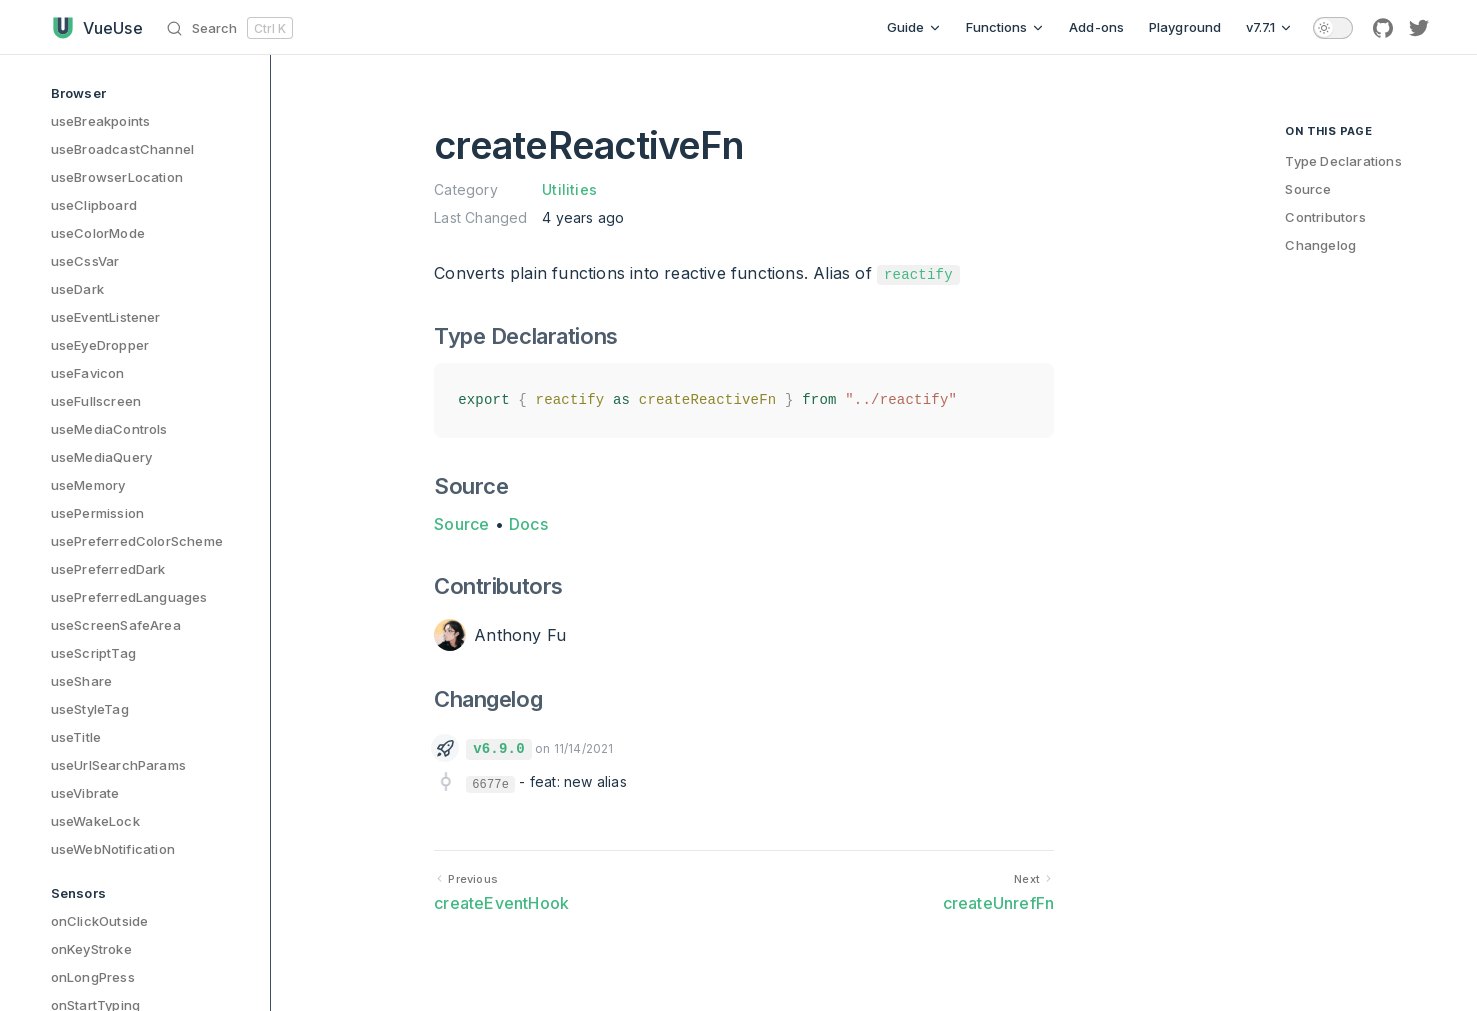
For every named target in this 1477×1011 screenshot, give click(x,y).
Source (461, 524)
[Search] (233, 27)
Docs (528, 524)
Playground (1185, 27)
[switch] (1333, 28)
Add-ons (1096, 27)
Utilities (569, 189)
